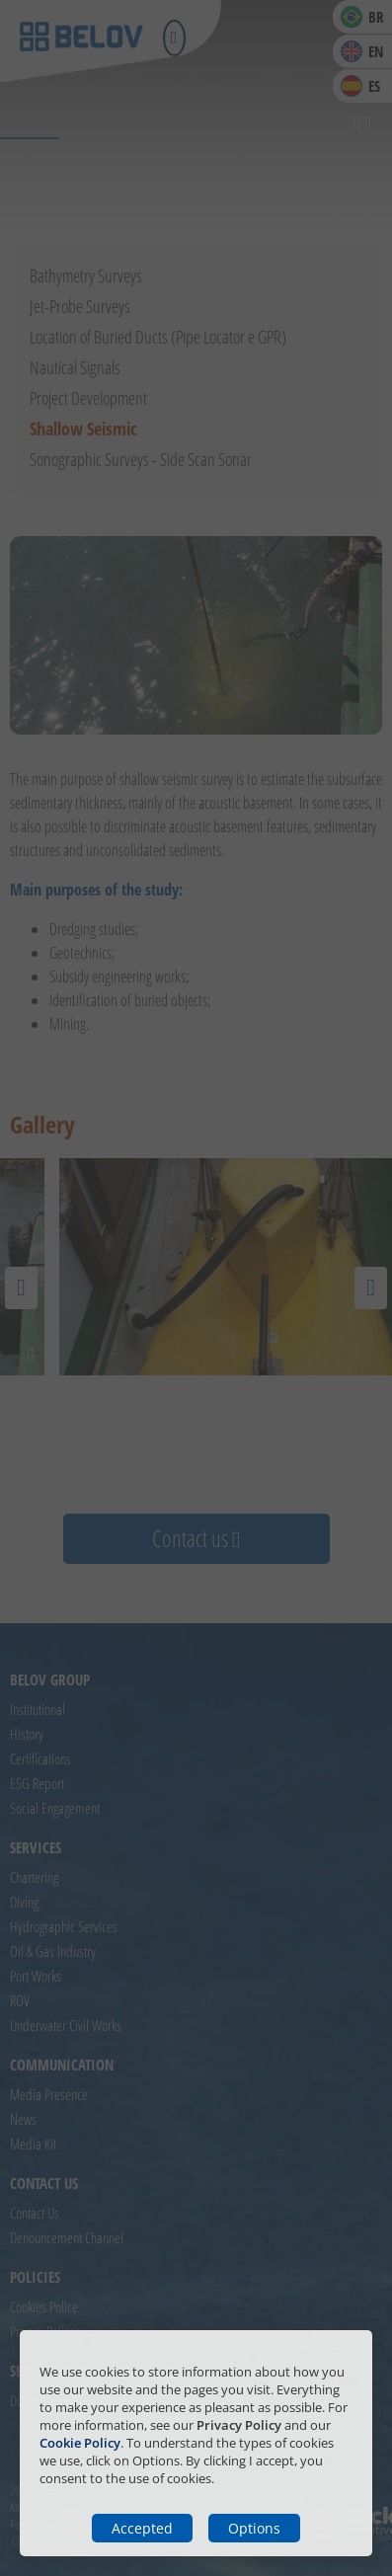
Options (254, 2528)
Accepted (142, 2528)
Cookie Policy (79, 2443)
